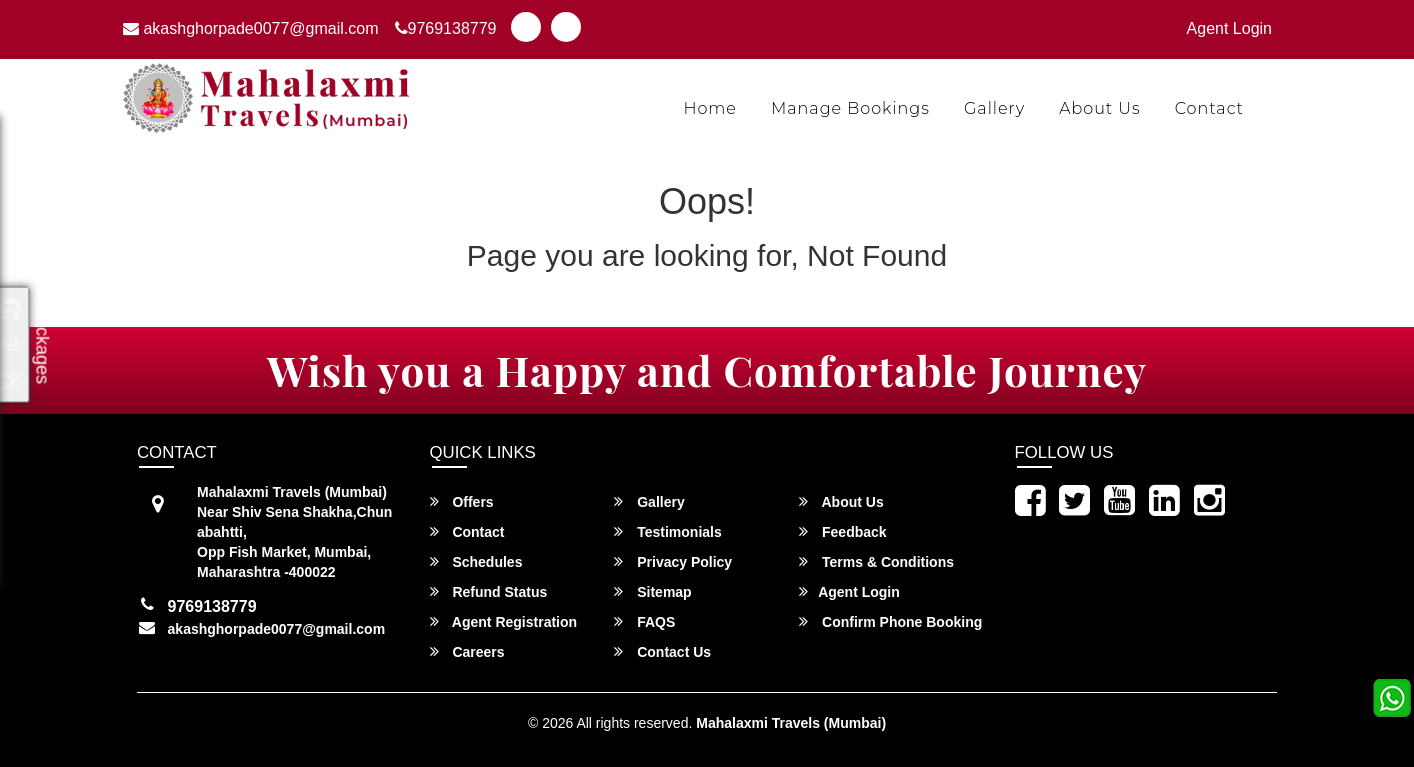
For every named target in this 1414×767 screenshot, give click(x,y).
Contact (1209, 108)
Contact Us (662, 651)
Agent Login (1229, 28)
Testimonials (667, 531)
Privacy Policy (673, 561)
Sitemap (652, 591)
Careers (467, 651)
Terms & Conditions (876, 561)
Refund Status (489, 591)
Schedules (476, 561)
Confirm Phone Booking (890, 621)
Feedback (842, 531)
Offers (462, 501)
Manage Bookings (850, 108)
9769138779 (446, 28)
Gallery (994, 108)
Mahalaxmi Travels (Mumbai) (791, 723)
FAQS (644, 621)
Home (710, 108)
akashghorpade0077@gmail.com (251, 28)
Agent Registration (504, 621)
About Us (1100, 108)
